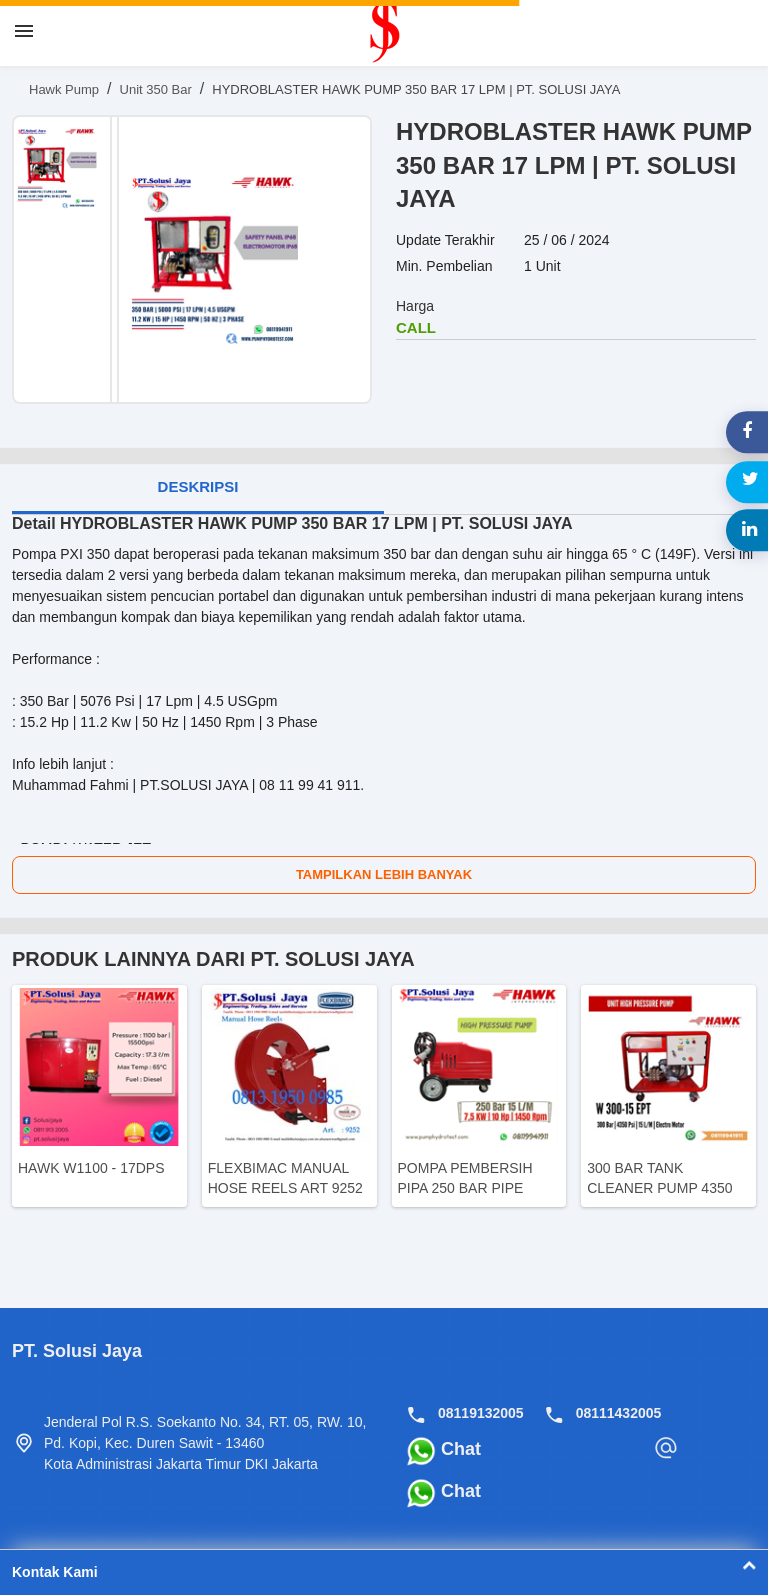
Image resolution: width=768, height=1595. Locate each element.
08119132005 (481, 1413)
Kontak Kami (384, 1572)
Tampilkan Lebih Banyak (384, 874)
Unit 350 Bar (156, 89)
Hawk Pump (64, 89)
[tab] (198, 489)
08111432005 (619, 1413)
